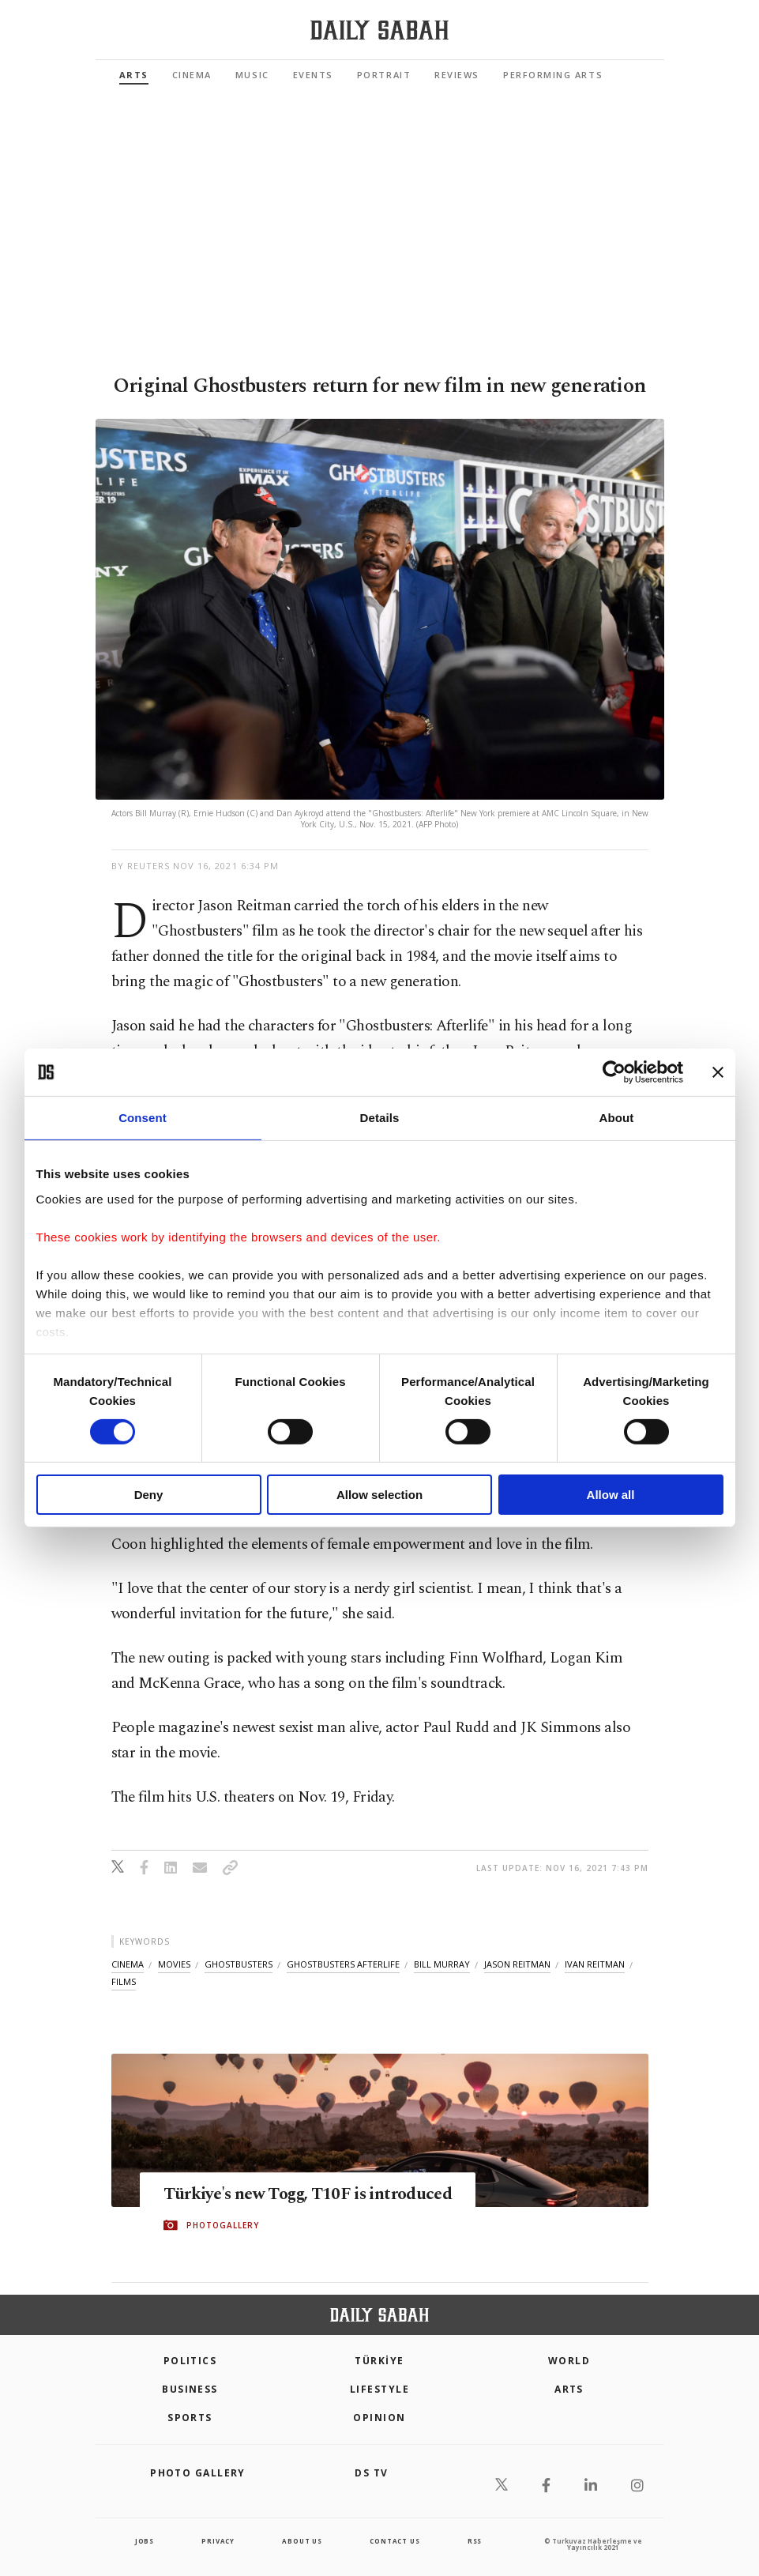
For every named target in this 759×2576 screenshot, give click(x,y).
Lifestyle (379, 2389)
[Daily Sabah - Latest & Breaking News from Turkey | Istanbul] (379, 30)
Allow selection (379, 1494)
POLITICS (190, 2360)
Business (190, 2389)
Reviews (456, 74)
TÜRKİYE (379, 2360)
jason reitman (517, 1964)
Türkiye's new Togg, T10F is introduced (332, 2194)
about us (301, 2540)
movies (174, 1964)
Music (252, 74)
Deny (148, 1494)
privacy (218, 2540)
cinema (127, 1964)
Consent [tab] (142, 1117)
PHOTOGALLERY (222, 2225)
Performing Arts (553, 74)
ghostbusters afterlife (343, 1964)
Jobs (144, 2540)
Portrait (384, 74)
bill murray (442, 1964)
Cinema (192, 74)
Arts (133, 74)
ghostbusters (238, 1964)
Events (313, 74)
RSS (475, 2540)
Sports (189, 2417)
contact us (394, 2540)
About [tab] (616, 1117)
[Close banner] (717, 1072)
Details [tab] (380, 1117)
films (123, 1981)
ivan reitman (595, 1964)
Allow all (611, 1494)
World (569, 2360)
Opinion (379, 2417)
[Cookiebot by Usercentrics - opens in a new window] (614, 1072)
